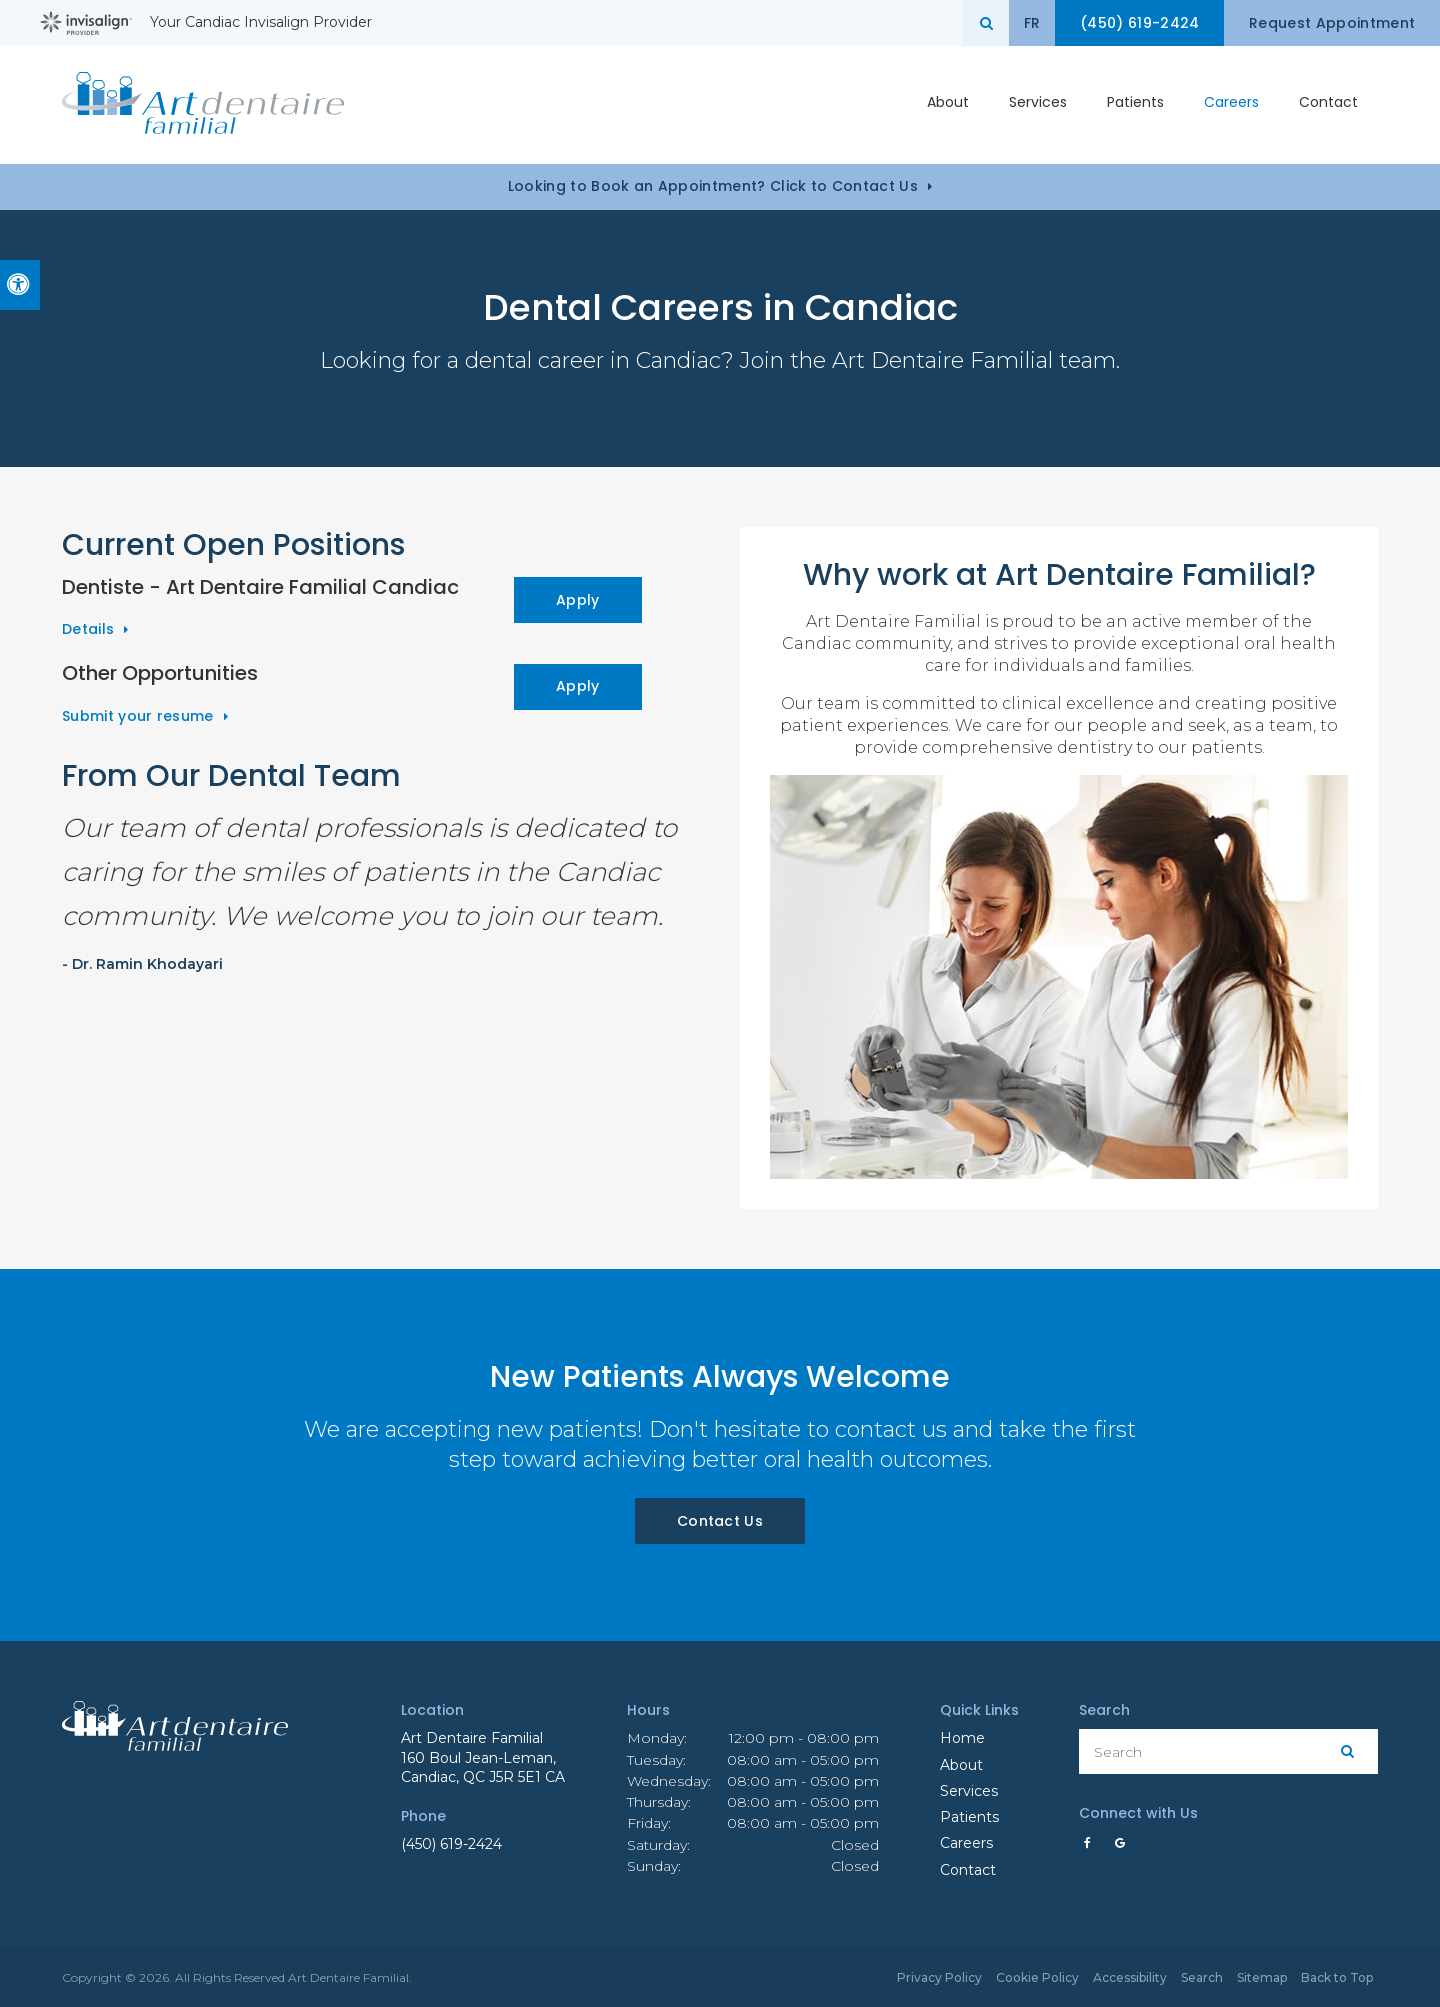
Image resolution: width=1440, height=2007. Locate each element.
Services (969, 1791)
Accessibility (1130, 1977)
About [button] (948, 104)
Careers (1231, 104)
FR (1023, 23)
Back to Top (1337, 1977)
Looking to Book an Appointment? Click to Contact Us (713, 186)
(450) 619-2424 (451, 1844)
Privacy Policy (939, 1977)
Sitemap (1262, 1977)
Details (88, 629)
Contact (1328, 104)
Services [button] (1038, 104)
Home (962, 1738)
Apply (578, 600)
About (961, 1765)
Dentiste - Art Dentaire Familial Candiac (260, 587)
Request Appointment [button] (1330, 23)
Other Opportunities (160, 673)
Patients (1135, 104)
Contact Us (720, 1521)
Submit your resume (138, 716)
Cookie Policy (1037, 1977)
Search (1202, 1977)
